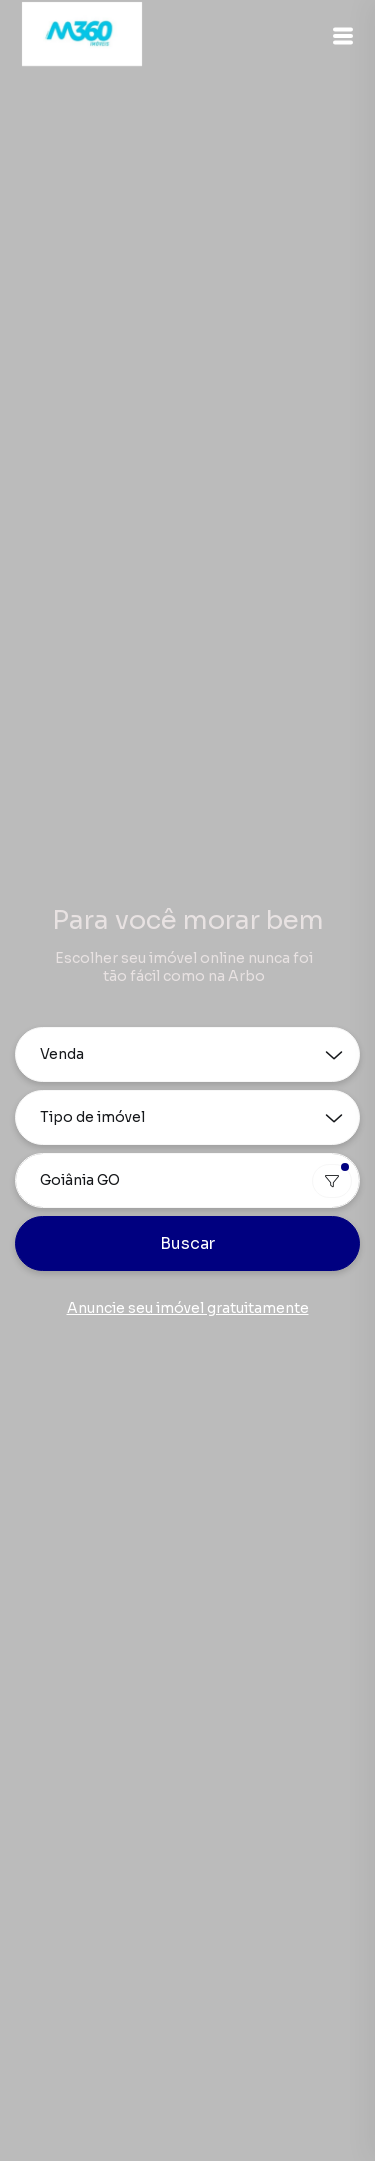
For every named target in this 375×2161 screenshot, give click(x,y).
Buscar (187, 1243)
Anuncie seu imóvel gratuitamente (188, 1308)
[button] (343, 36)
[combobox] (187, 1180)
